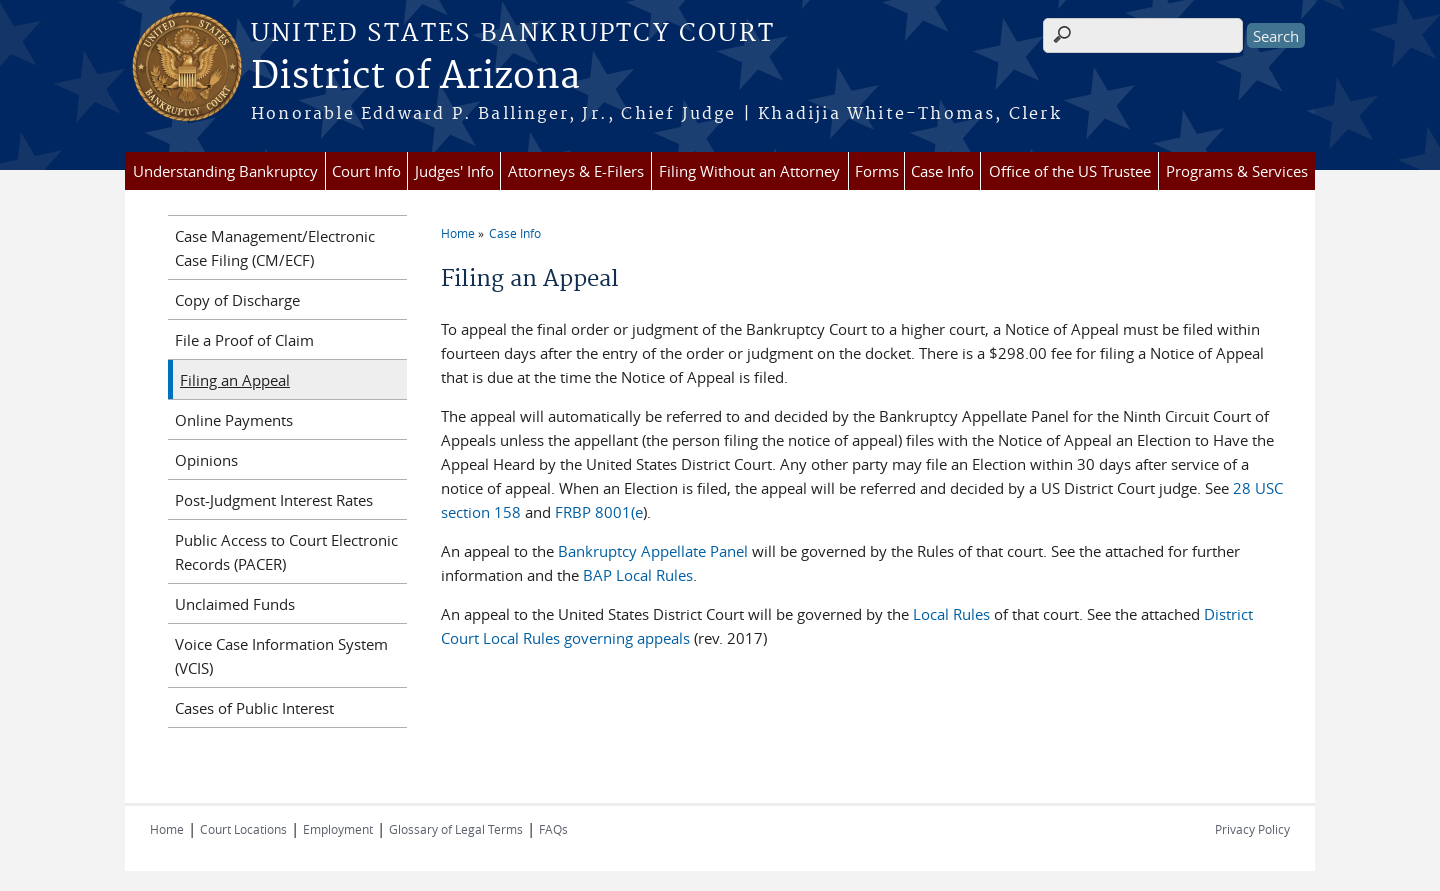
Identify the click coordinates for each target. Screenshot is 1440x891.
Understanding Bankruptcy (225, 171)
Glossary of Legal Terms (456, 829)
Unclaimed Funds (235, 604)
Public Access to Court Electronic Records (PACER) (286, 552)
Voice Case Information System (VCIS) (281, 656)
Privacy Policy (1252, 829)
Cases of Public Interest (254, 708)
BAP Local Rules (638, 575)
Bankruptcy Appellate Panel (655, 551)
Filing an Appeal (235, 380)
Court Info (366, 171)
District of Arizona (415, 77)
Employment (338, 829)
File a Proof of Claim (244, 340)
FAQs (553, 829)
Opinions (206, 460)
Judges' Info (454, 171)
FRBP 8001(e (597, 512)
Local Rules (953, 614)
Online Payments (234, 420)
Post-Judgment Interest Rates (274, 500)
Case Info (942, 171)
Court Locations (243, 829)
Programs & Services (1237, 171)
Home (458, 233)
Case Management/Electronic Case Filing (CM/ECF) (275, 248)
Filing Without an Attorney (749, 171)
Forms (877, 171)
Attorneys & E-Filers (576, 171)
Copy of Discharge (237, 300)
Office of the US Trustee (1070, 171)
